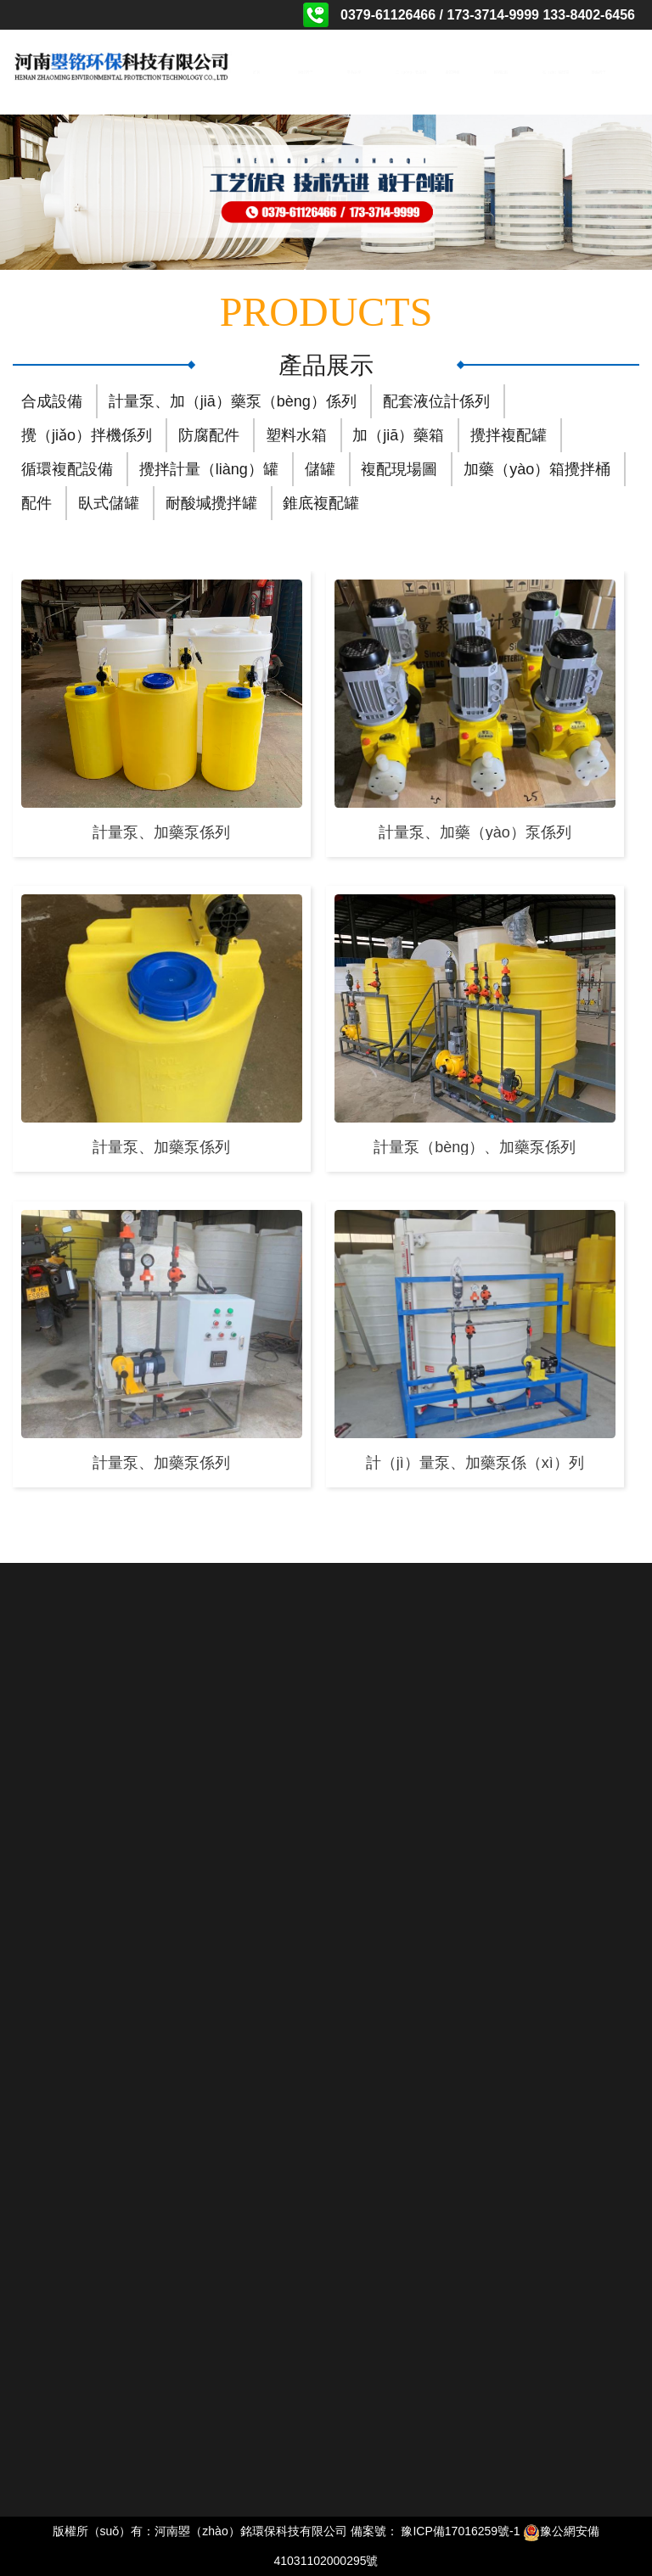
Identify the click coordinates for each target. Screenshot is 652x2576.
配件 (36, 503)
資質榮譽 (451, 72)
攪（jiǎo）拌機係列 (86, 435)
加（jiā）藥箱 (398, 435)
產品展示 (354, 72)
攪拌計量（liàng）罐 (208, 469)
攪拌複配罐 (508, 435)
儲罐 (320, 469)
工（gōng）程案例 (403, 72)
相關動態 (501, 72)
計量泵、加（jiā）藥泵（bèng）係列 (233, 401)
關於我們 (305, 72)
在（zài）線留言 (550, 72)
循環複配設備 (67, 469)
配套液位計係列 (436, 401)
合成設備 (51, 401)
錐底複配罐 (321, 503)
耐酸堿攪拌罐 (211, 503)
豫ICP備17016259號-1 (460, 2531)
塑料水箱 (296, 435)
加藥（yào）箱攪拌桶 (537, 469)
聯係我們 (598, 72)
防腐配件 (208, 435)
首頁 (256, 72)
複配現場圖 (399, 469)
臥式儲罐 (108, 503)
